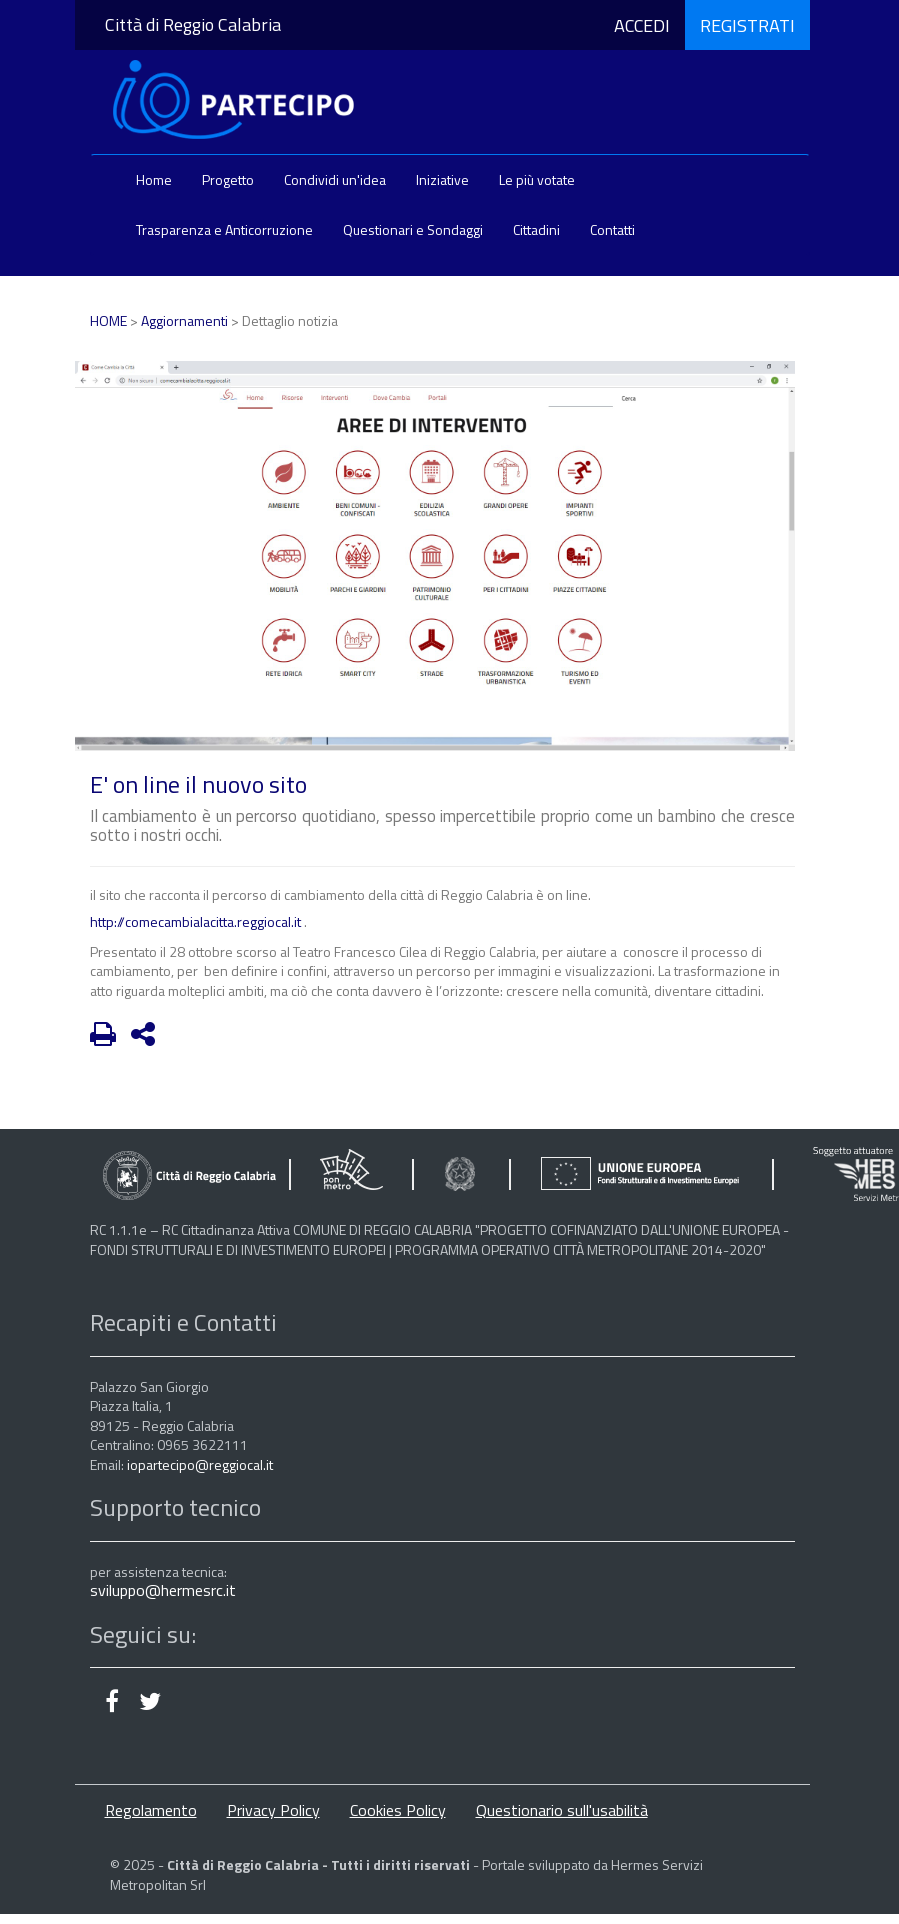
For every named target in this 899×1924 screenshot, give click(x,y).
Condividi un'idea (335, 179)
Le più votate (537, 179)
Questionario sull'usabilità (562, 1810)
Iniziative (442, 179)
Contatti (612, 229)
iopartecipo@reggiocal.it (200, 1464)
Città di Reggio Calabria (193, 24)
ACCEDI (642, 25)
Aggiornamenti (184, 320)
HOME (108, 320)
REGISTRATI (747, 25)
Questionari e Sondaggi (413, 229)
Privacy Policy (273, 1810)
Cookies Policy (398, 1810)
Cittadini (536, 229)
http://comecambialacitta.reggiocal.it (195, 921)
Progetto (228, 179)
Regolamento (151, 1810)
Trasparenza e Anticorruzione (224, 229)
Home (154, 179)
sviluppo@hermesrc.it (163, 1590)
